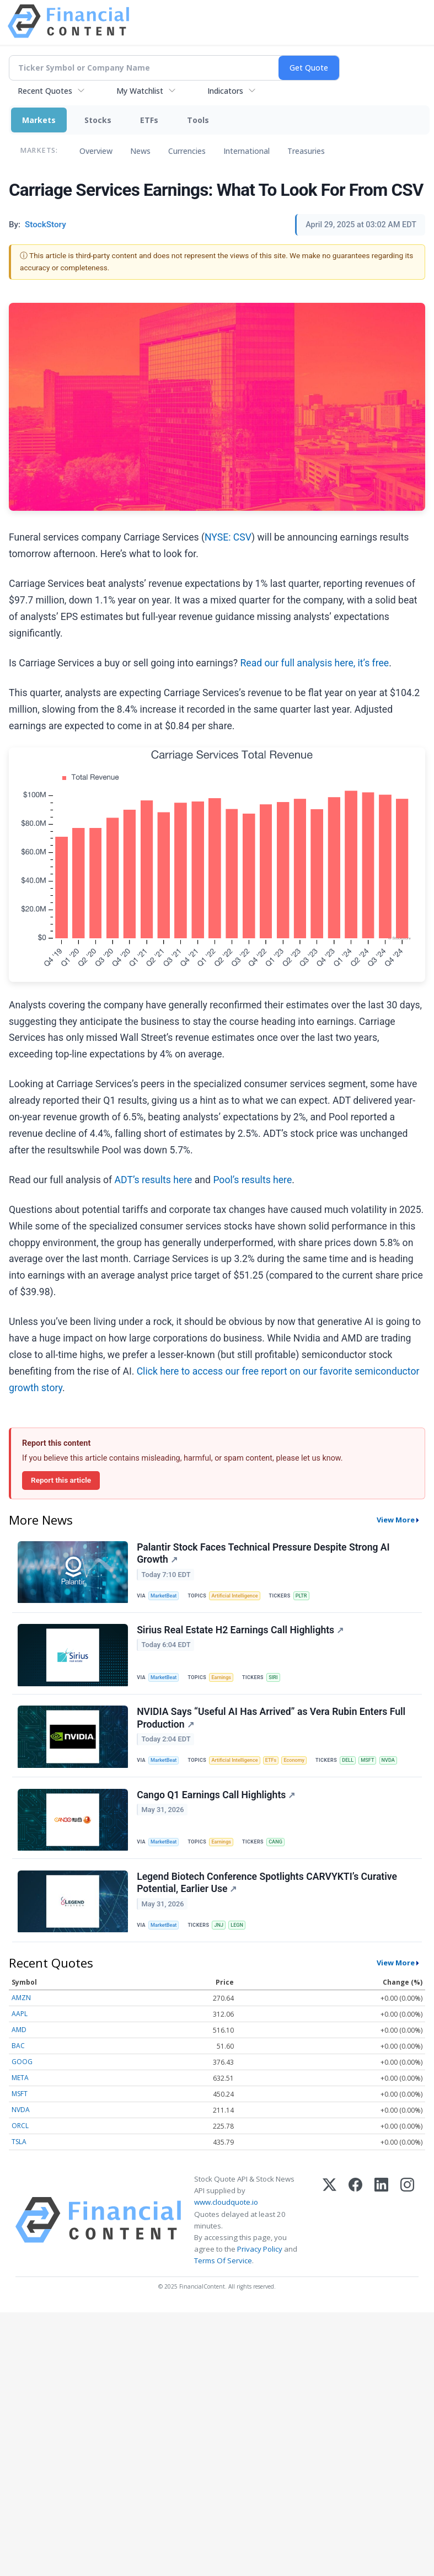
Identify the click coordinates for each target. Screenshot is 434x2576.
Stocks (97, 120)
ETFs (149, 120)
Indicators (225, 90)
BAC (18, 2065)
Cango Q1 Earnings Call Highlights (217, 1807)
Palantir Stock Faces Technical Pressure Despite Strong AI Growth (264, 1554)
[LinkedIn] (381, 2239)
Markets (39, 120)
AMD (19, 2049)
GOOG (22, 2081)
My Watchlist (139, 90)
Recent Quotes (45, 90)
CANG (281, 1854)
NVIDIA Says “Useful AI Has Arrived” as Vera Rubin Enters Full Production (272, 1726)
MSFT (380, 1769)
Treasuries (306, 151)
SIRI (278, 1682)
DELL (358, 1769)
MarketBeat (166, 1597)
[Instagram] (407, 2239)
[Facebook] (355, 2239)
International (246, 151)
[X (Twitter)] (329, 2239)
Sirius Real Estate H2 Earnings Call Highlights (241, 1635)
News (140, 151)
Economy (303, 1769)
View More (396, 1520)
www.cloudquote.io (226, 2221)
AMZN (21, 2017)
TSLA (19, 2161)
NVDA (402, 1769)
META (20, 2097)
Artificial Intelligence (239, 1597)
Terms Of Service (223, 2280)
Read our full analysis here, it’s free (314, 663)
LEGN (242, 1941)
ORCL (20, 2145)
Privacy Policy (259, 2268)
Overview (95, 151)
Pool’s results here (252, 1179)
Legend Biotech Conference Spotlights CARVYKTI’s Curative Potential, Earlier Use (268, 1898)
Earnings (225, 1682)
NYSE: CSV (228, 537)
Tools (198, 120)
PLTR (308, 1597)
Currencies (187, 151)
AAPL (20, 2033)
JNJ (222, 1941)
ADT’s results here (153, 1179)
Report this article (61, 1480)
